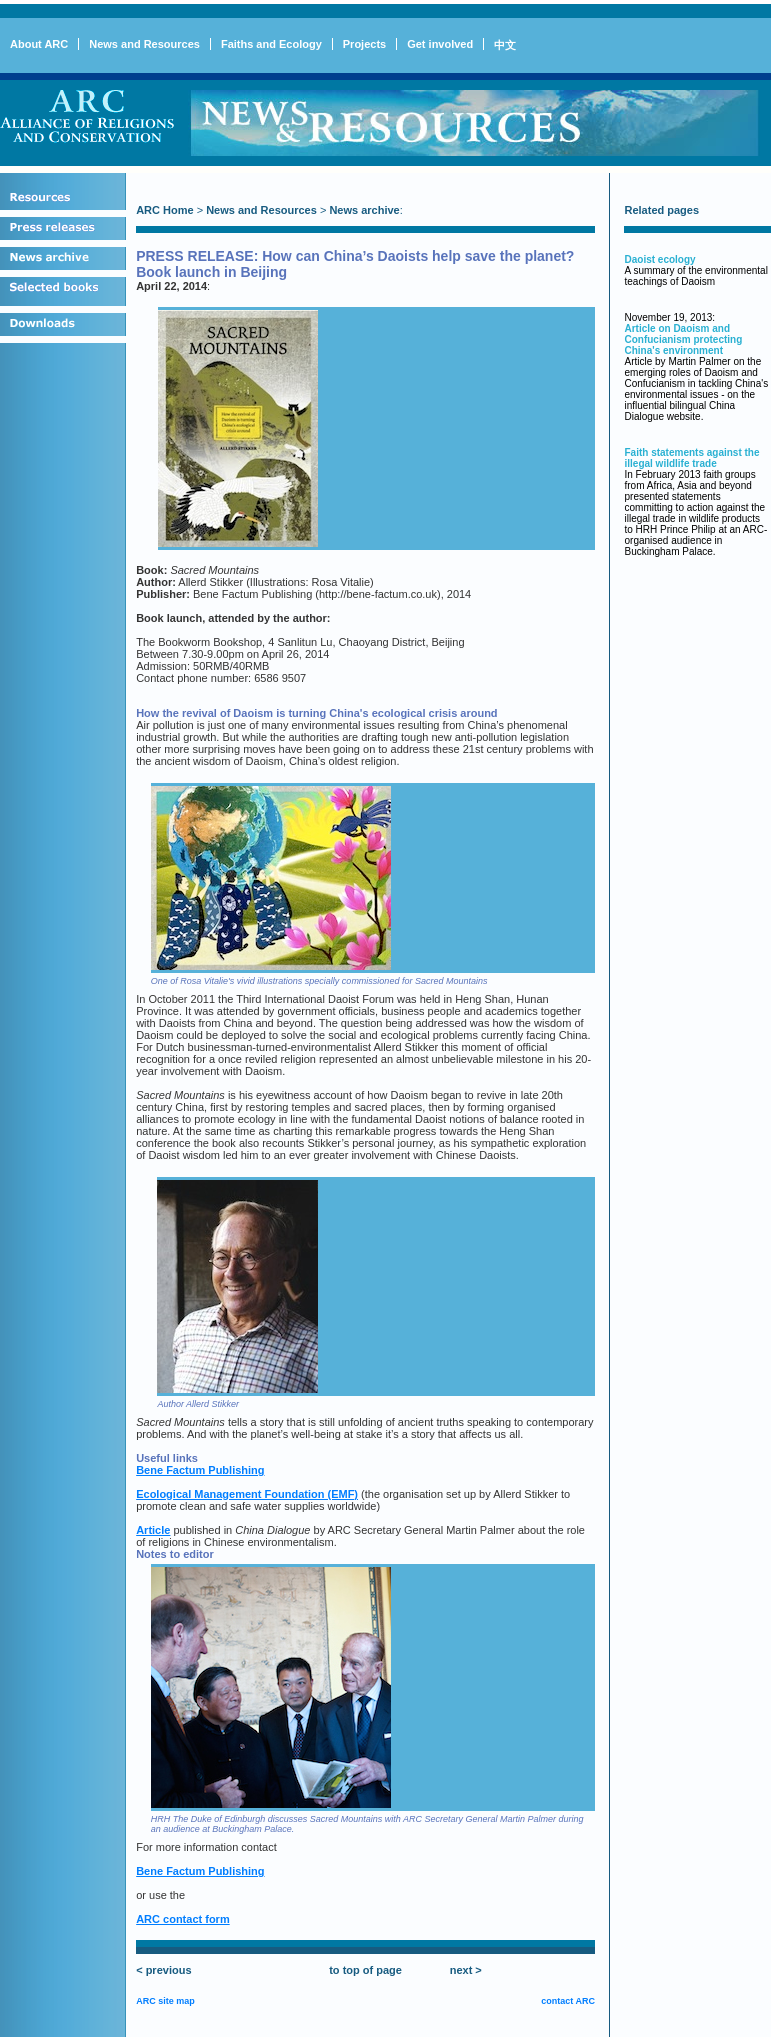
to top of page (365, 1970)
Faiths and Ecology (271, 44)
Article (153, 1530)
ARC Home (164, 210)
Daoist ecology (659, 259)
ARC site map (165, 2001)
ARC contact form (183, 1919)
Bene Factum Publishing (200, 1470)
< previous (163, 1970)
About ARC (39, 44)
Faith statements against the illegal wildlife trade (691, 458)
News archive (364, 210)
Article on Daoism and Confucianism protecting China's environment (683, 339)
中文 (505, 45)
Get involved (440, 44)
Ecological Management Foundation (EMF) (247, 1494)
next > (466, 1970)
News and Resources (144, 44)
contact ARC (568, 2001)
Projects (364, 44)
